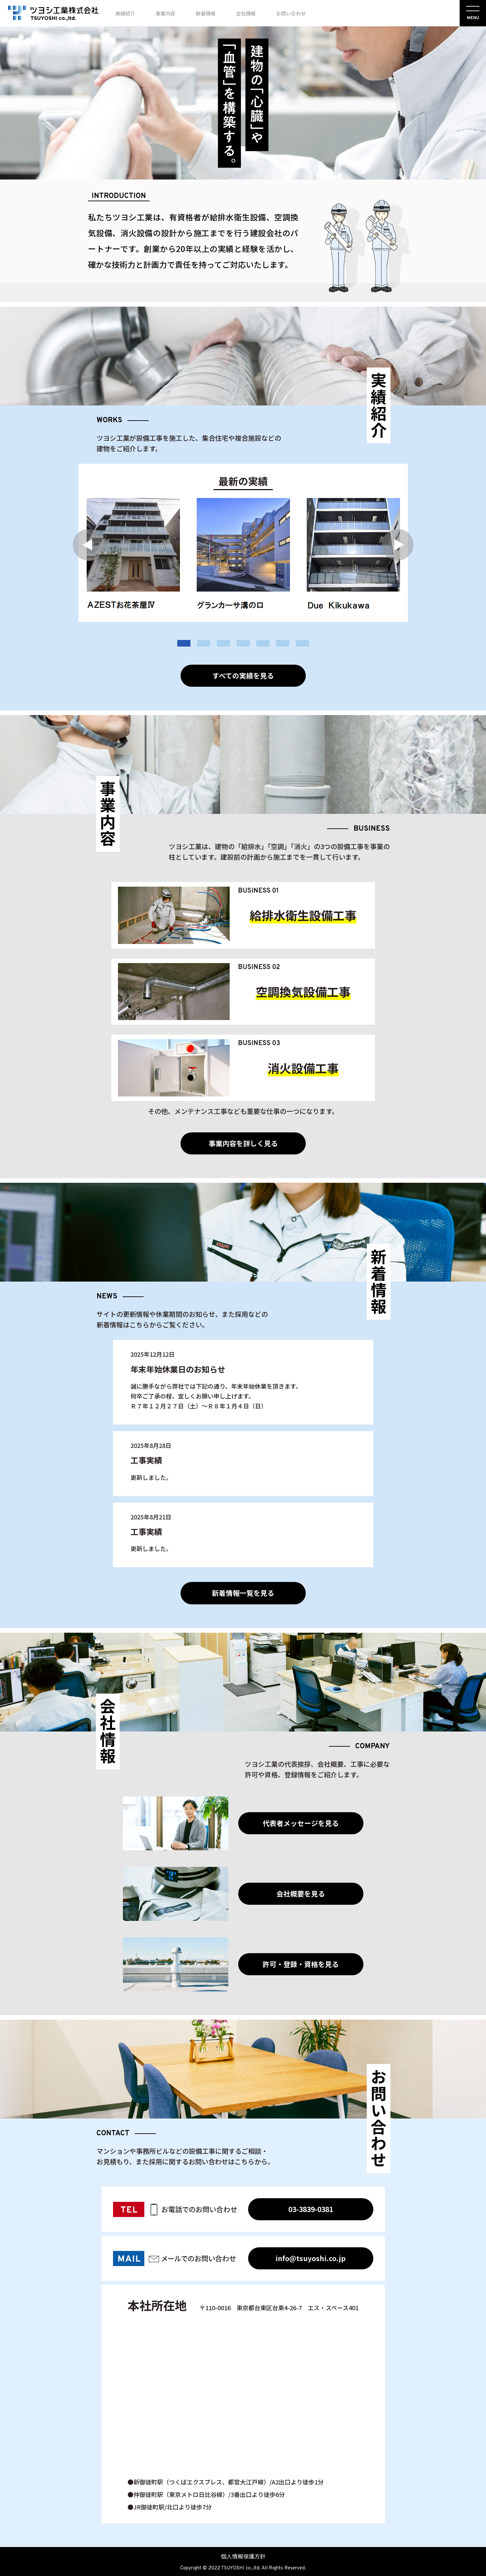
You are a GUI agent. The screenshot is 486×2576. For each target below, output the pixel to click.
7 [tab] (302, 643)
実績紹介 (125, 13)
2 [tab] (203, 643)
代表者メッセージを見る (301, 1823)
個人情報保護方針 (243, 2556)
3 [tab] (223, 643)
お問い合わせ (291, 13)
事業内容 (165, 13)
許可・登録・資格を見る (301, 1964)
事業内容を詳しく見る (243, 1143)
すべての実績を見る (243, 675)
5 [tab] (263, 643)
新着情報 (205, 13)
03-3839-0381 (310, 2209)
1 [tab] (183, 643)
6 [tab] (282, 643)
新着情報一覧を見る (243, 1593)
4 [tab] (243, 643)
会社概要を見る (300, 1893)
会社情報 (246, 13)
